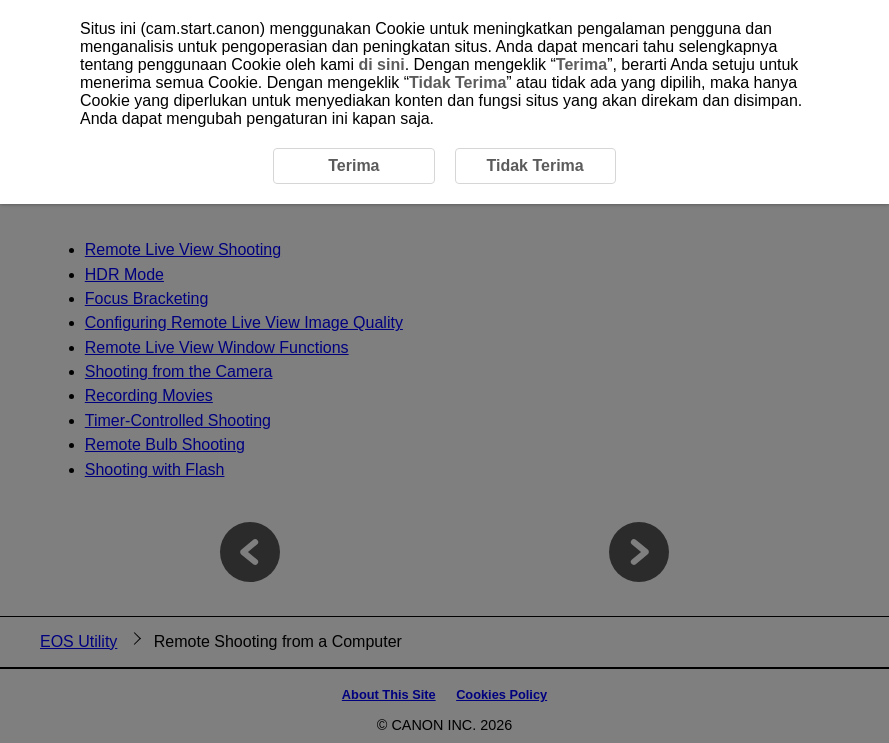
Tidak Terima (457, 82)
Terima (581, 64)
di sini (381, 64)
